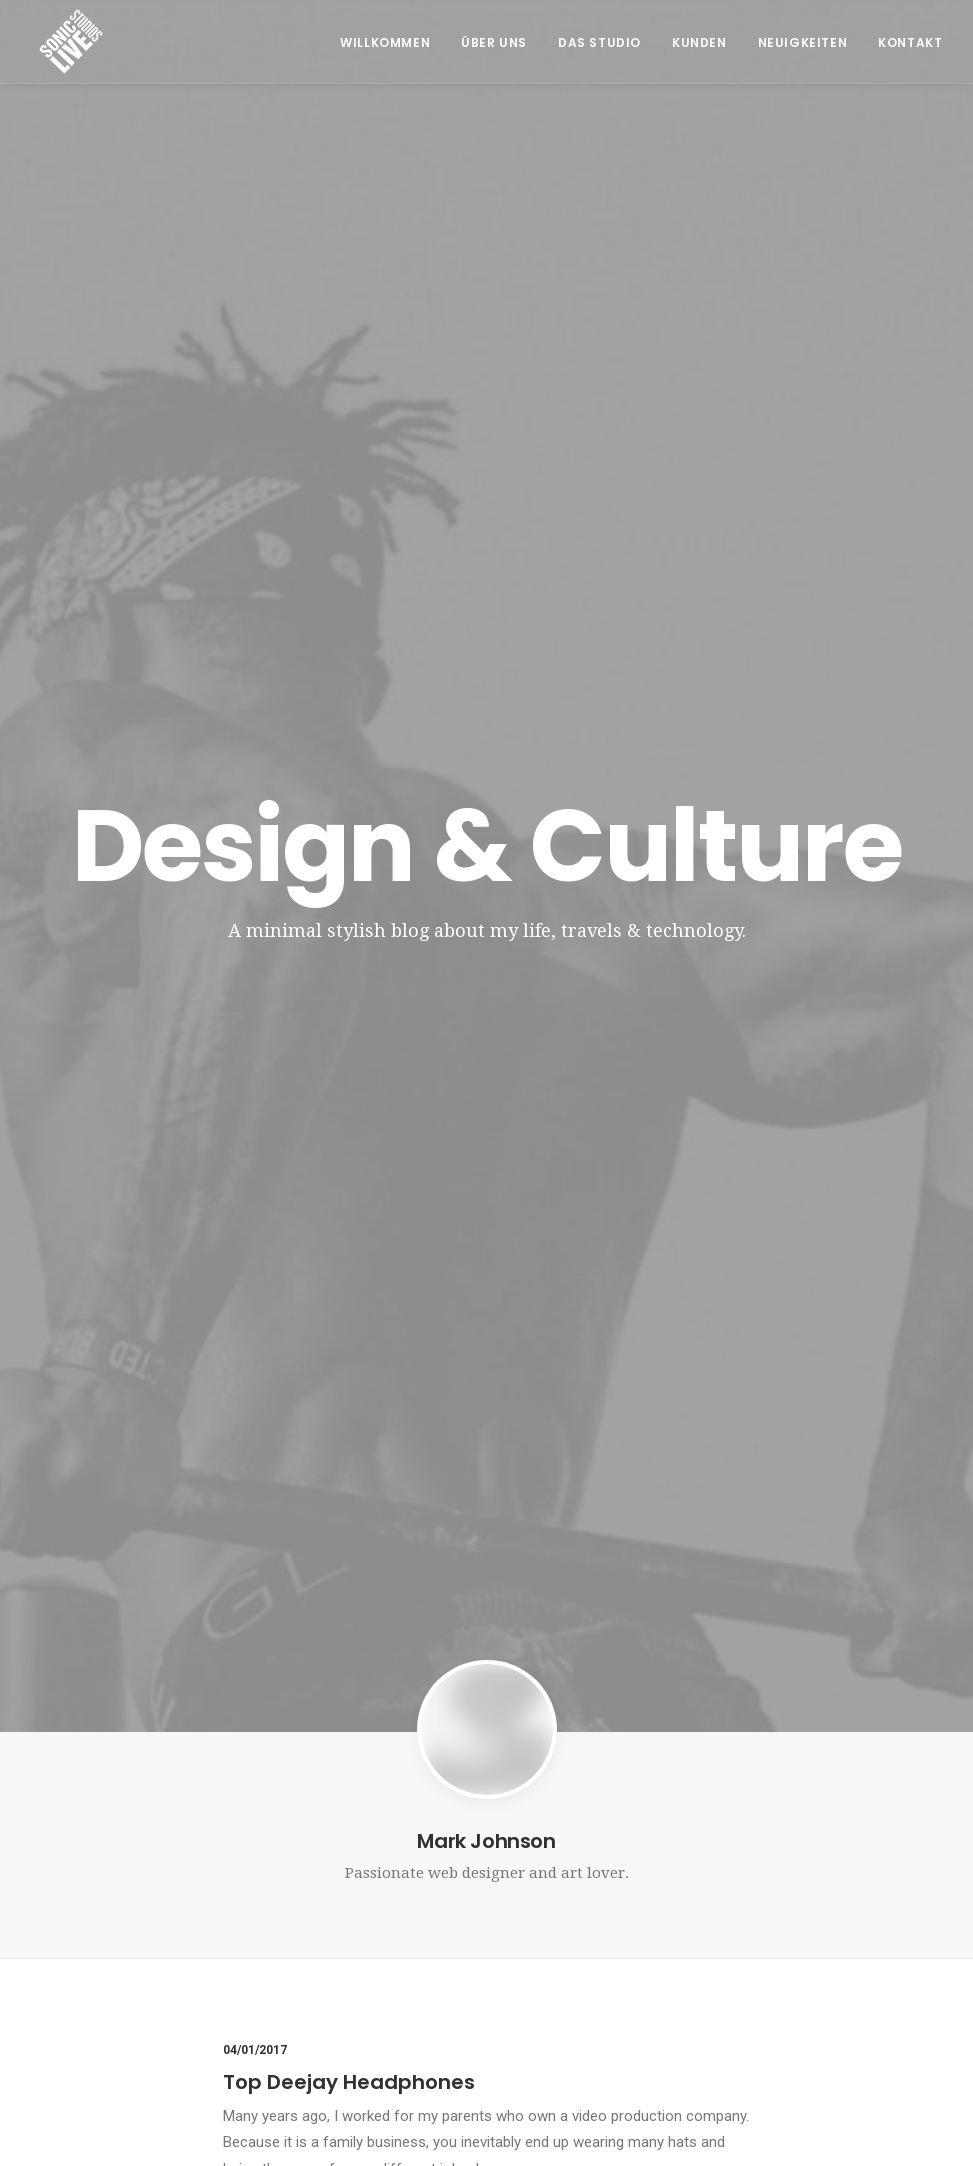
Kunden (699, 42)
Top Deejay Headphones (349, 926)
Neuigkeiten (803, 42)
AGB (767, 1905)
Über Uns (494, 42)
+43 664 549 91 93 (326, 1953)
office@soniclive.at (331, 2002)
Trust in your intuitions (337, 1207)
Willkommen (385, 42)
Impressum (790, 1939)
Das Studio (599, 42)
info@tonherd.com (330, 1978)
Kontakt (910, 42)
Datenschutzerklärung (831, 1973)
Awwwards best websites (354, 1489)
